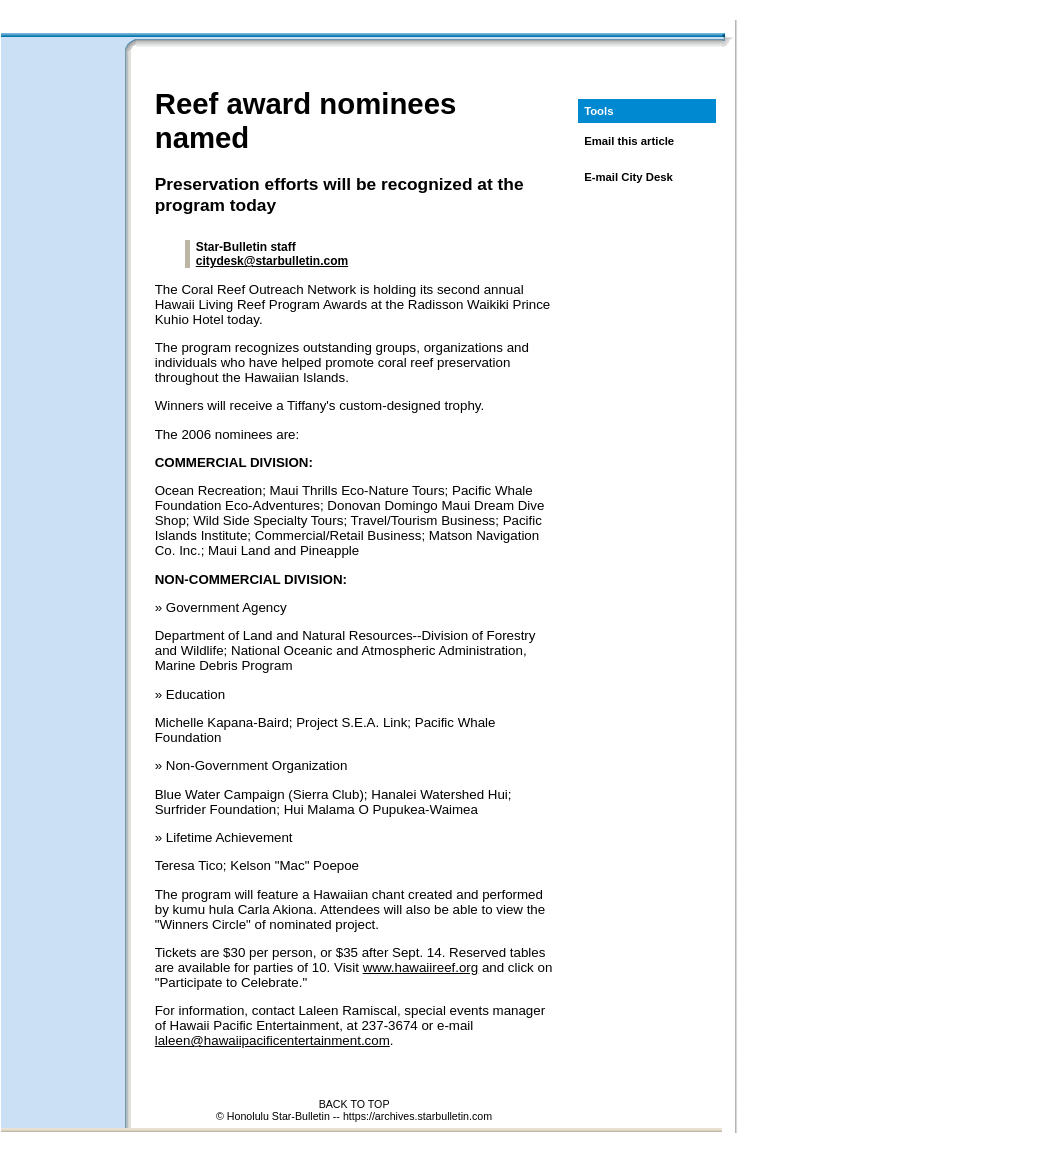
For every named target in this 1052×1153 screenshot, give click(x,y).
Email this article (629, 141)
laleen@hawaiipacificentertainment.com (272, 1040)
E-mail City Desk (628, 177)
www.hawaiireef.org (421, 967)
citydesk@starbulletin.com (272, 261)
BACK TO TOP (354, 1104)
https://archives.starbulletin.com (417, 1116)
